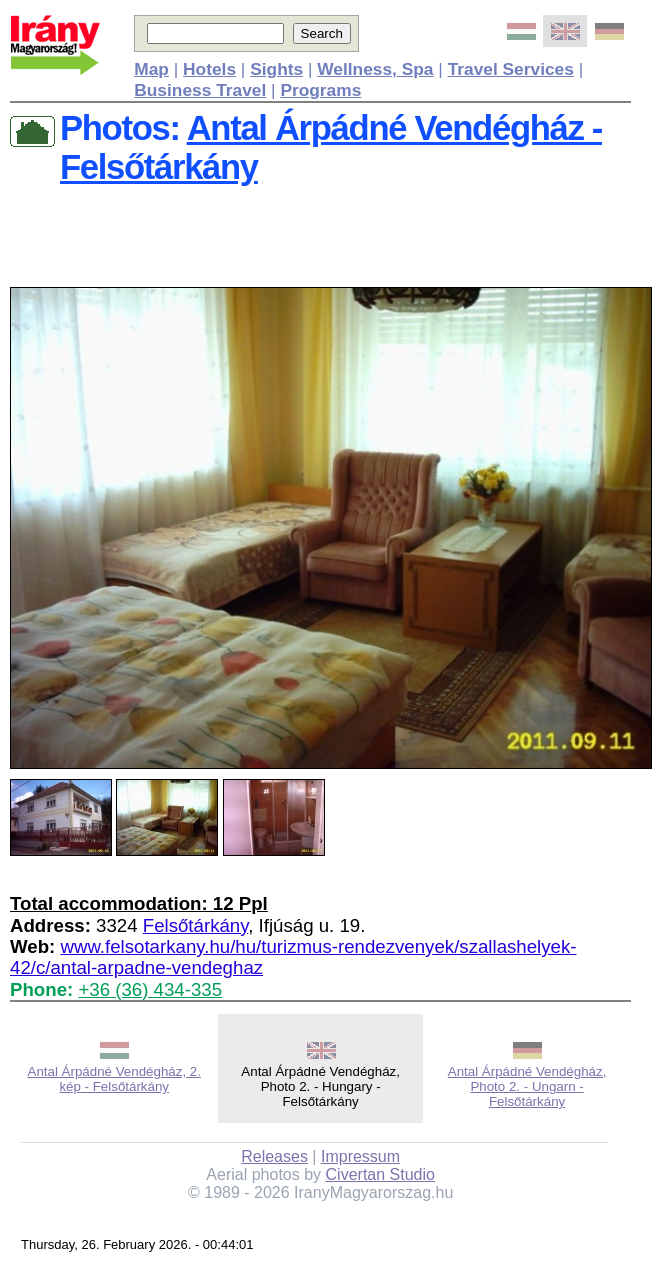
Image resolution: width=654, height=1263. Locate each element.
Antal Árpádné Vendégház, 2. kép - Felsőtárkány (114, 1079)
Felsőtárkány (195, 925)
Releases (274, 1156)
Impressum (360, 1156)
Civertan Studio (380, 1174)
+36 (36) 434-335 (150, 989)
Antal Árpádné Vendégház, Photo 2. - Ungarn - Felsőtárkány (527, 1086)
